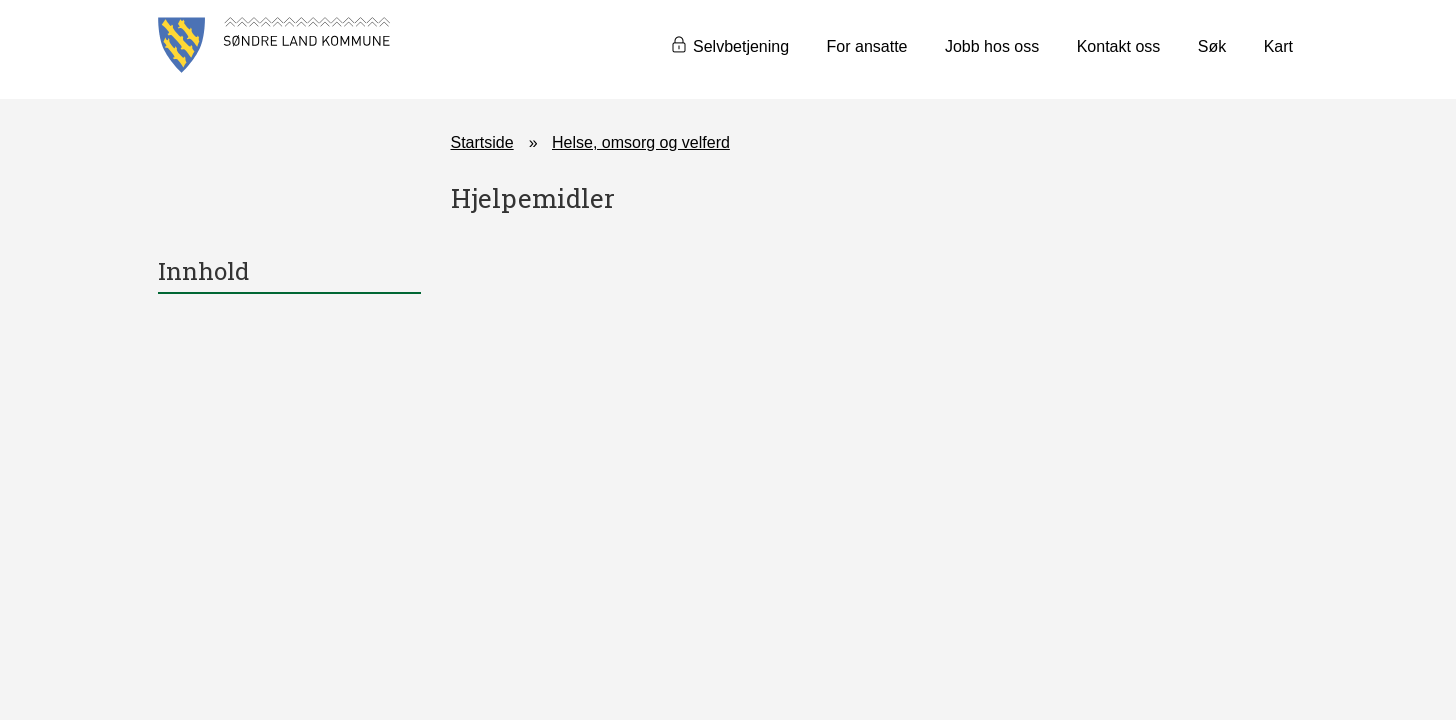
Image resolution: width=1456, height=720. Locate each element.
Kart (1278, 46)
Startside (482, 142)
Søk (1212, 46)
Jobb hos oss (992, 46)
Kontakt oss (1119, 46)
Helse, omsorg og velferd (641, 142)
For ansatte (867, 46)
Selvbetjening (741, 46)
